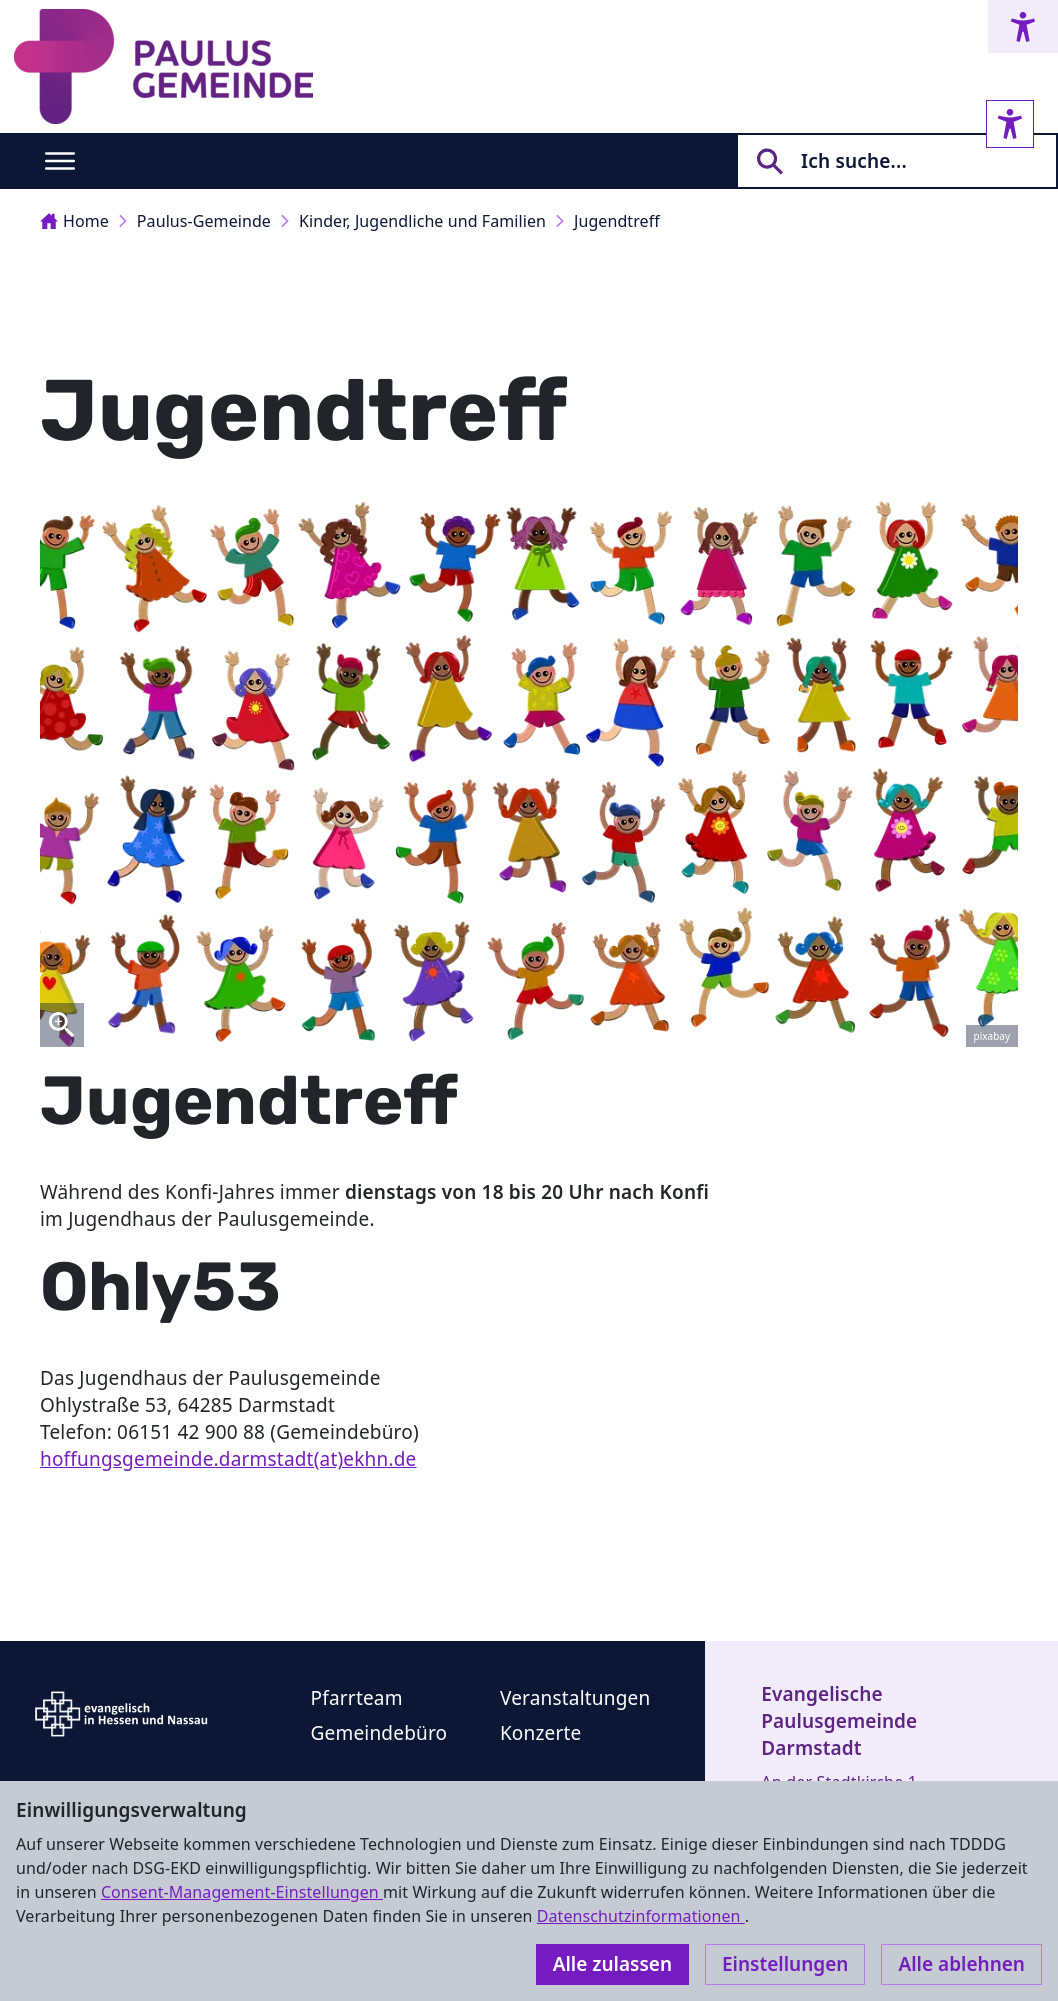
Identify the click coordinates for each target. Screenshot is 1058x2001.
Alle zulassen (612, 1964)
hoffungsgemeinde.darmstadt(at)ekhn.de (228, 1459)
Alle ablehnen (961, 1964)
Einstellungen (785, 1964)
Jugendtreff (617, 221)
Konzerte (541, 1733)
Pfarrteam (357, 1698)
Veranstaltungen (575, 1698)
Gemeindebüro (379, 1733)
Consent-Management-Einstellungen (242, 1892)
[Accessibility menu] (1023, 26)
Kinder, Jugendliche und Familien (422, 221)
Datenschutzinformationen (641, 1916)
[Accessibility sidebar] (1010, 124)
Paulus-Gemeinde (204, 221)
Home (74, 221)
